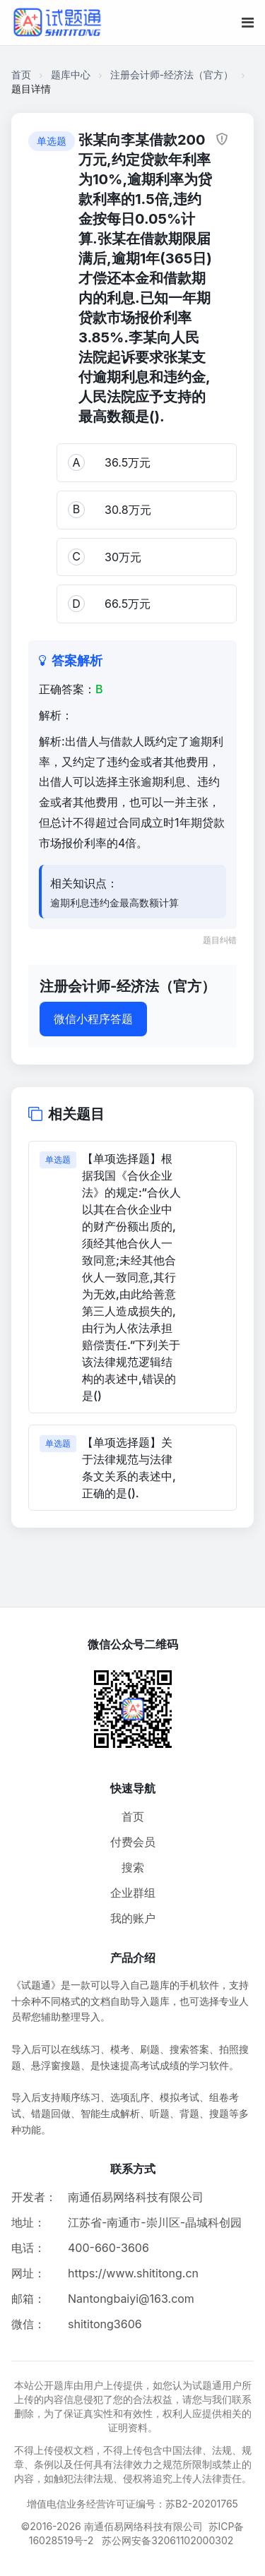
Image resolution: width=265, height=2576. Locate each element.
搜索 (133, 1867)
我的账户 (132, 1918)
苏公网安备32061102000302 (167, 2540)
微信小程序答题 (93, 1019)
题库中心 (70, 74)
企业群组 (132, 1893)
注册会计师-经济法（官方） (171, 74)
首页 (21, 74)
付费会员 (132, 1842)
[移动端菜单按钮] (248, 22)
